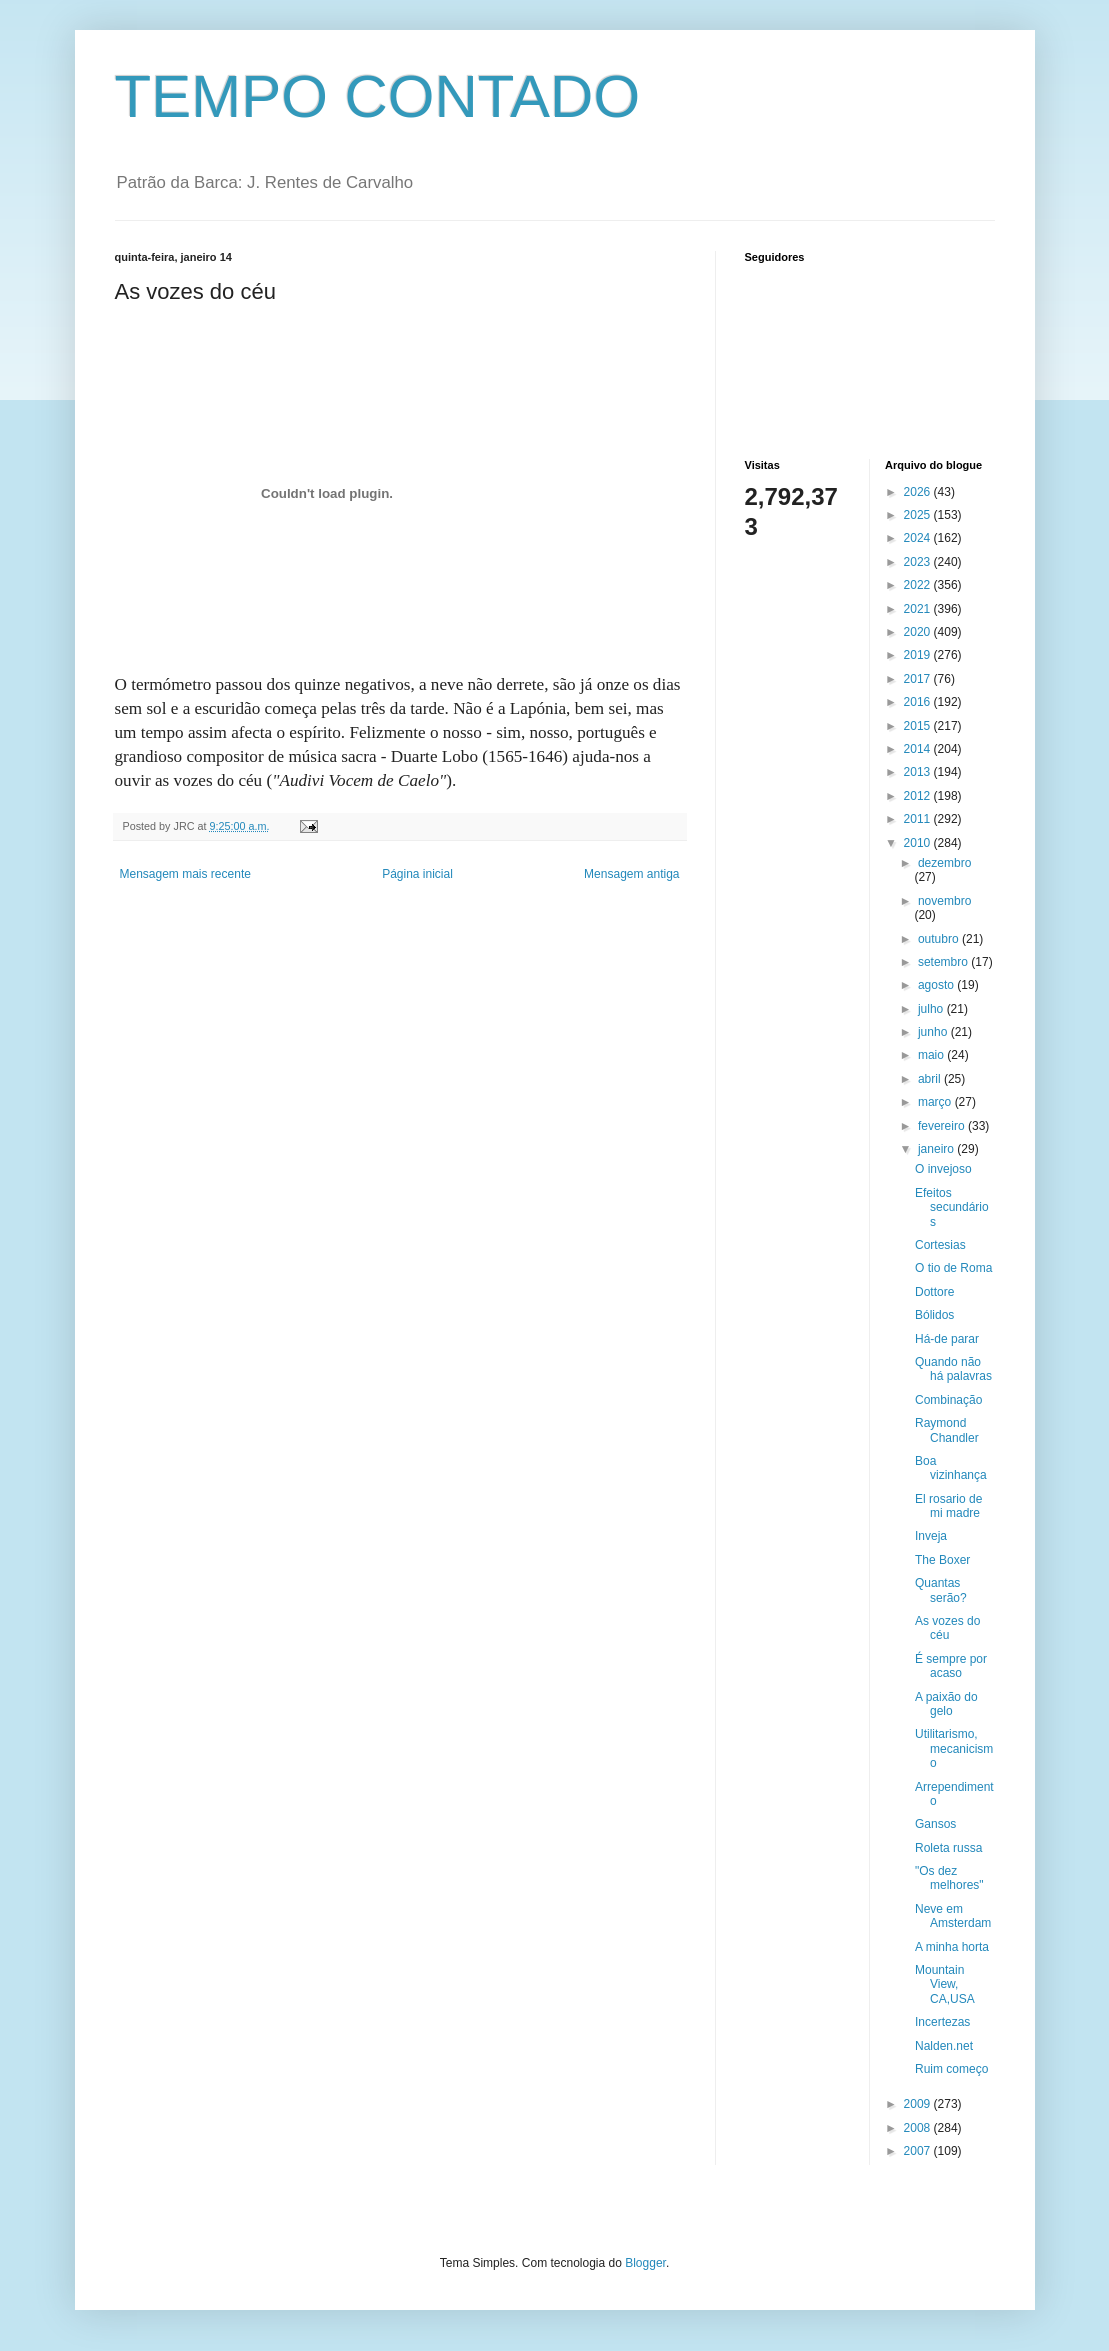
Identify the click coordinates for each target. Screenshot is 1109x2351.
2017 (919, 679)
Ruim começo (951, 2069)
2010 (919, 843)
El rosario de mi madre (948, 1506)
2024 (919, 538)
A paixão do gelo (946, 1704)
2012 (919, 796)
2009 (919, 2104)
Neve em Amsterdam (953, 1916)
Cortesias (940, 1245)
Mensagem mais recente (185, 874)
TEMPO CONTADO (378, 96)
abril (931, 1079)
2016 (919, 702)
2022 (919, 585)
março (936, 1102)
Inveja (931, 1536)
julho (932, 1009)
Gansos (935, 1824)
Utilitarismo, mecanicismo (954, 1748)
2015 (919, 726)
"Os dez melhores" (949, 1878)
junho (934, 1032)
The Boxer (942, 1560)
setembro (944, 962)
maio (932, 1055)
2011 (919, 819)
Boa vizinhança (951, 1468)
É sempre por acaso (951, 1666)
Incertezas (942, 2022)
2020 (919, 632)
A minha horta (952, 1947)
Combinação (948, 1400)
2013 (919, 772)
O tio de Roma (953, 1268)
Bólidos (934, 1315)
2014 (919, 749)
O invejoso (943, 1169)
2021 (919, 609)
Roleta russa (948, 1848)
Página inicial (417, 874)
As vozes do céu (947, 1628)
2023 (919, 562)
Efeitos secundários (952, 1207)
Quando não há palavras (953, 1369)
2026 (919, 492)
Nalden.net (944, 2046)
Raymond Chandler (947, 1430)
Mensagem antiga (631, 874)
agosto (937, 985)
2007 (919, 2151)
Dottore (934, 1292)
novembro (944, 901)
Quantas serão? (941, 1590)
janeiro (937, 1149)
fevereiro (943, 1126)
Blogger (645, 2263)
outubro (940, 939)
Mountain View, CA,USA (945, 1984)
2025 (919, 515)
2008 (919, 2128)
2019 (919, 655)
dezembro (944, 863)
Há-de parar (947, 1339)
